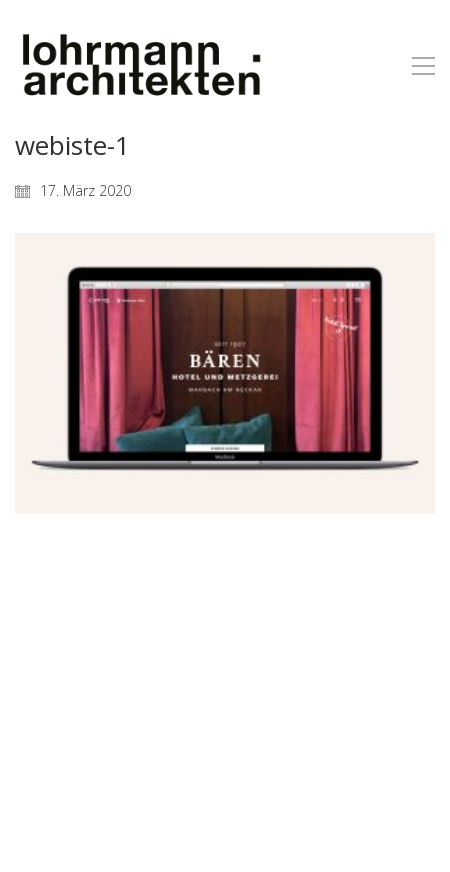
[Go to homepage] (140, 65)
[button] (423, 66)
